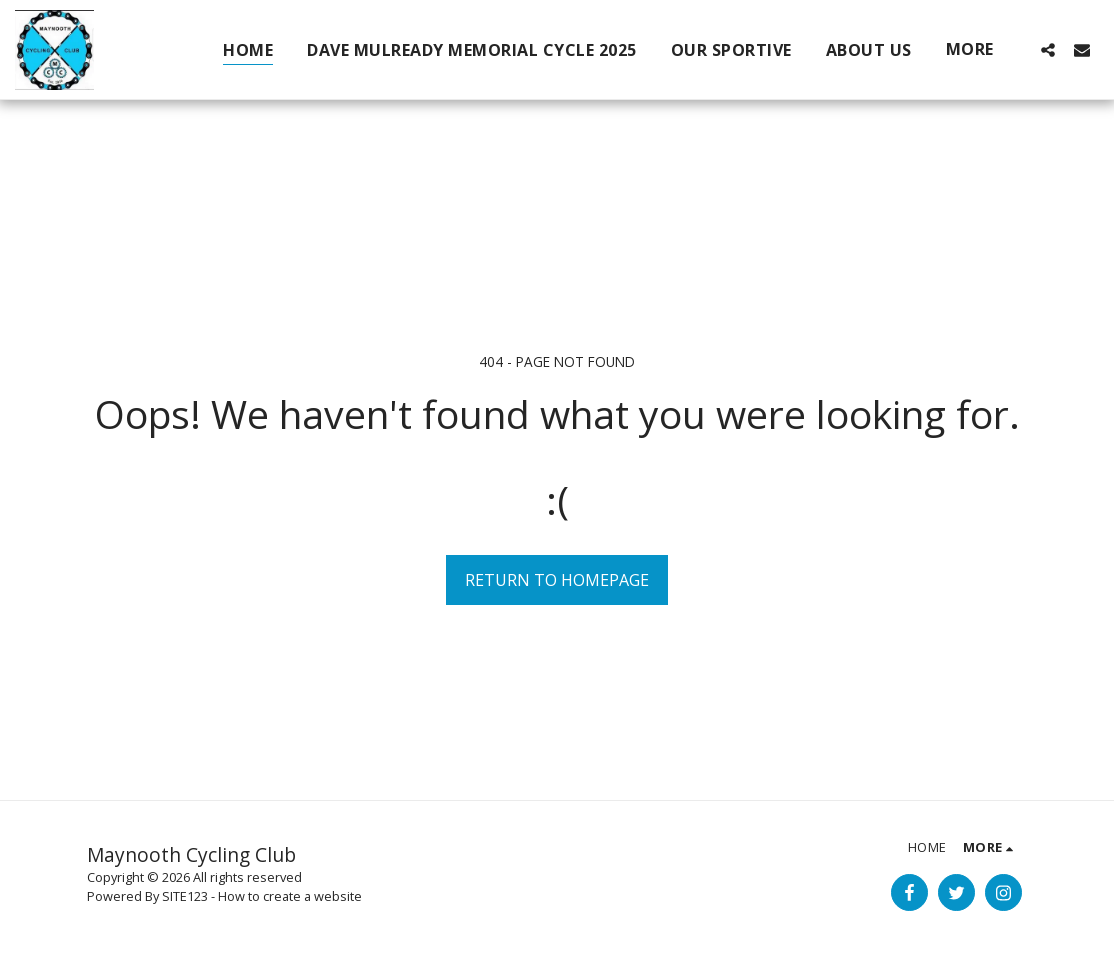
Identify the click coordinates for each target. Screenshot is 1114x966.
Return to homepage (557, 580)
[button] (1048, 49)
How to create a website (290, 896)
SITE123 (185, 896)
